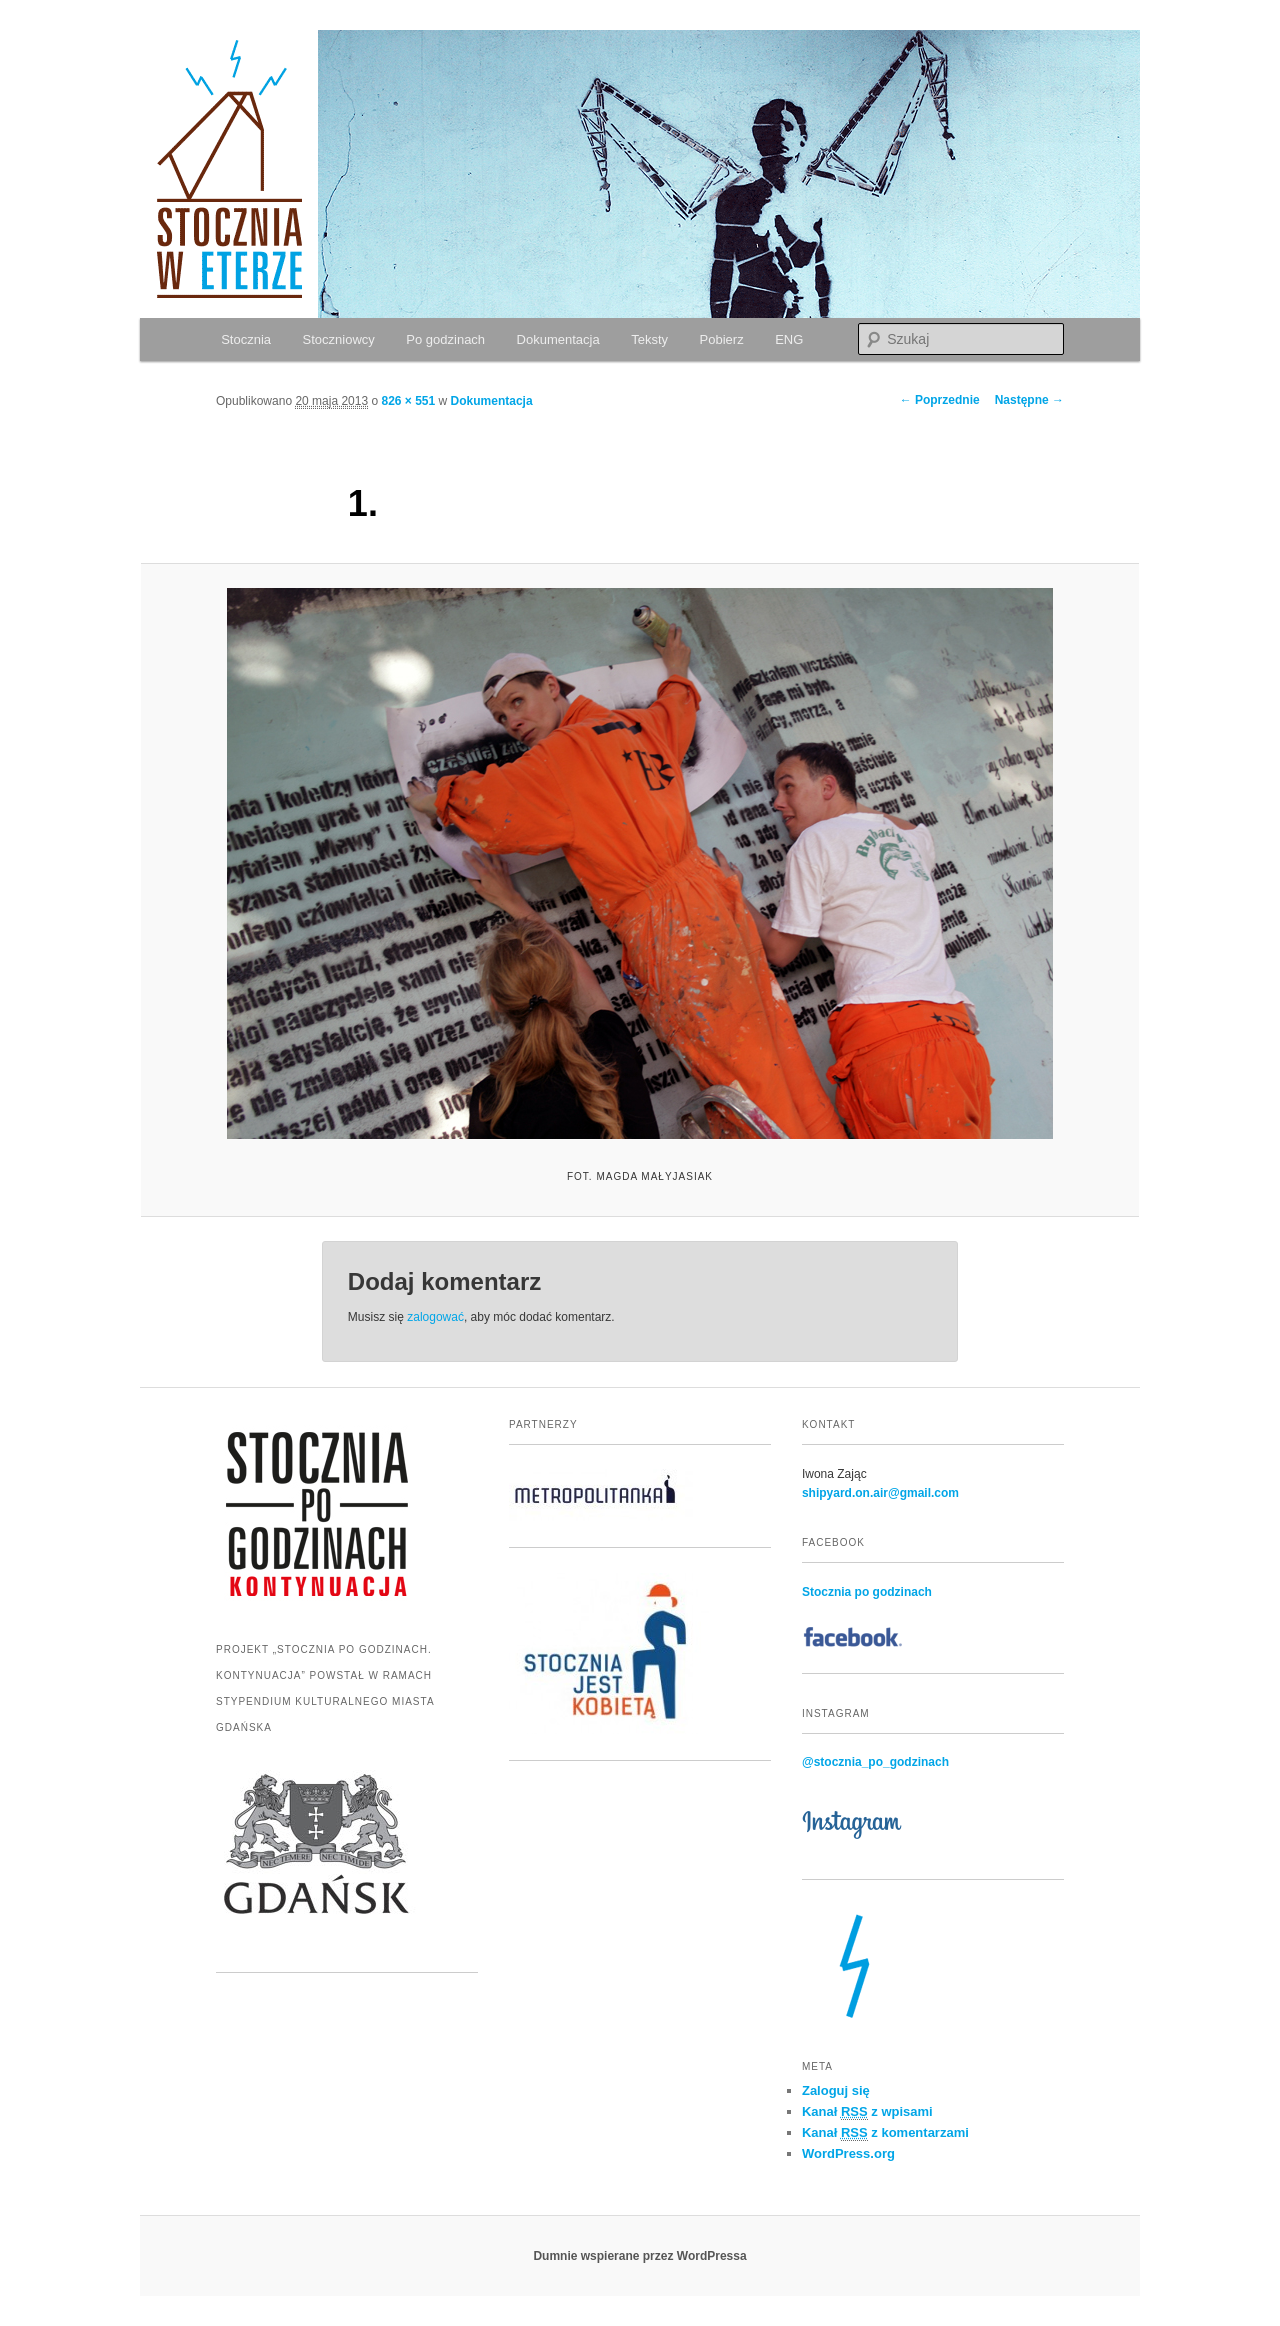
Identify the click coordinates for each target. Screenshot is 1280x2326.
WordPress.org (848, 2153)
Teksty (649, 339)
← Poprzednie (940, 400)
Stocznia (246, 339)
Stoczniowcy (339, 339)
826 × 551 (408, 401)
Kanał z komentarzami (885, 2133)
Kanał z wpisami (867, 2112)
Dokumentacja (558, 339)
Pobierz (722, 339)
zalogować (435, 1317)
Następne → (1029, 400)
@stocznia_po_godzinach (875, 1762)
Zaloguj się (836, 2090)
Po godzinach (445, 339)
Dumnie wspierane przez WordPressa (639, 2256)
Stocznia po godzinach (867, 1592)
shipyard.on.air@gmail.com (880, 1493)
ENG (789, 339)
